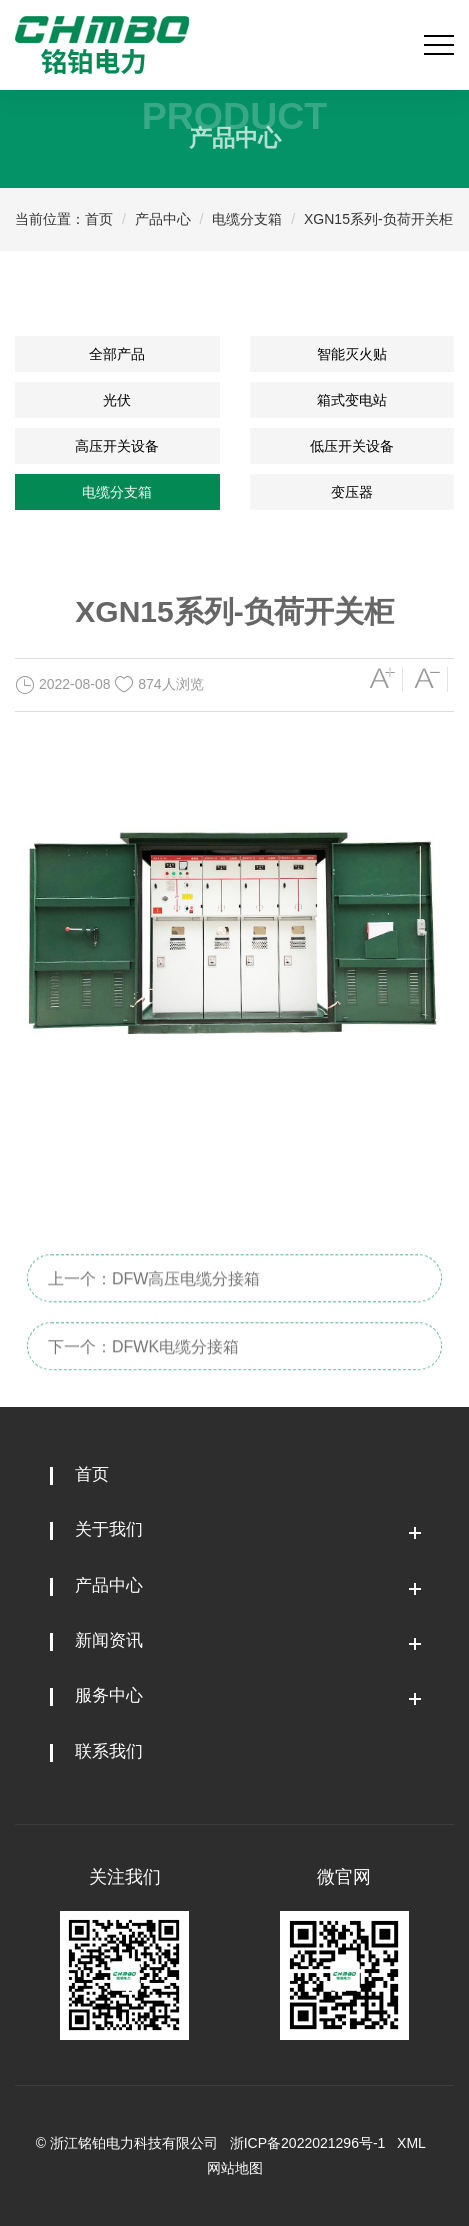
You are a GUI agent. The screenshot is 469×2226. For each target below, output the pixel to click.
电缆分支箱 (247, 219)
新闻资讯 (109, 1640)
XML (411, 2143)
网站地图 (235, 2168)
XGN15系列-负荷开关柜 (378, 219)
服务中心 (109, 1695)
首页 (99, 219)
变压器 (352, 492)
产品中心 (163, 219)
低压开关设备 (352, 446)
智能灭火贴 (352, 354)
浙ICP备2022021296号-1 (308, 2143)
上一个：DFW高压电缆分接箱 (154, 1297)
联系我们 (109, 1751)
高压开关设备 (117, 446)
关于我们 (109, 1529)
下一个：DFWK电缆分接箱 (143, 1365)
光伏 (117, 400)
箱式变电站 (352, 400)
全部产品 (117, 354)
